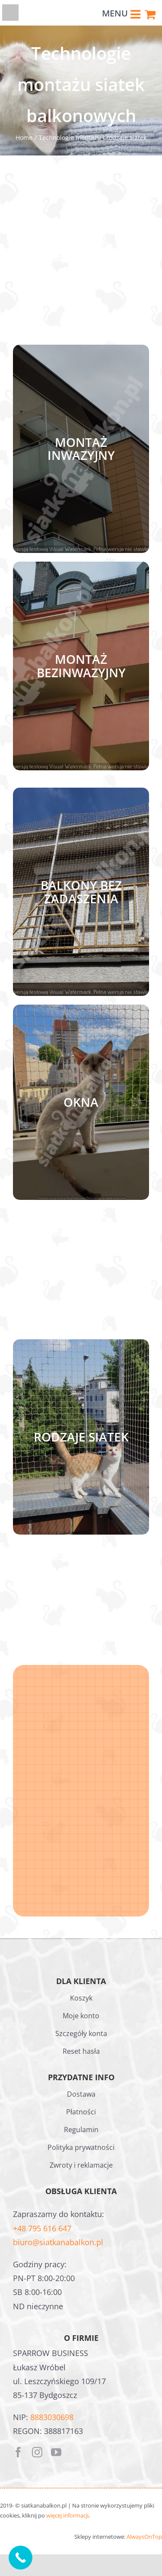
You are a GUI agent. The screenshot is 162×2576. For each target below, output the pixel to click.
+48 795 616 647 (42, 2228)
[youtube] (56, 2452)
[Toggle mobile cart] (150, 13)
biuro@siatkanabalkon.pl (58, 2242)
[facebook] (18, 2452)
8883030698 (51, 2417)
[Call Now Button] (20, 2558)
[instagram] (37, 2452)
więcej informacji (67, 2515)
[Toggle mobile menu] (136, 13)
